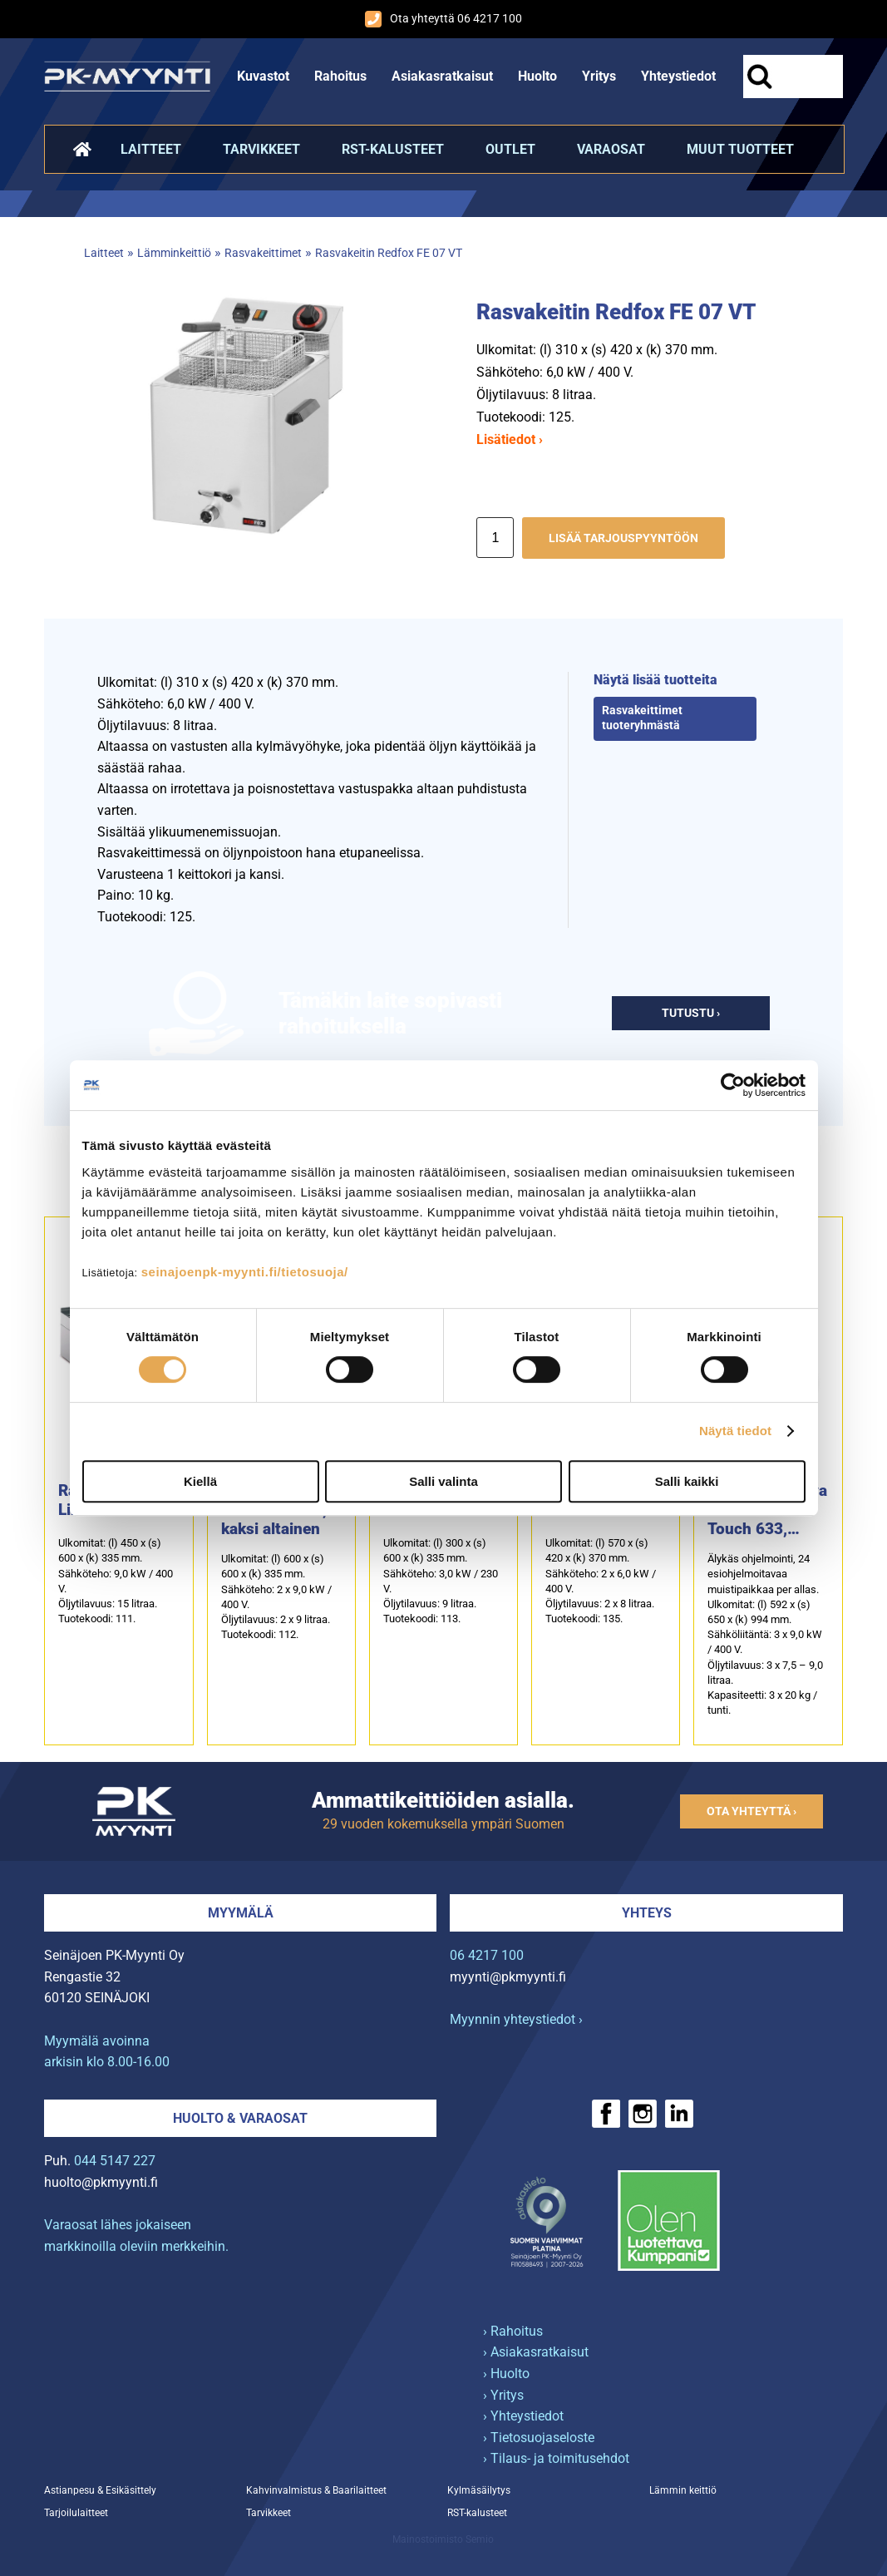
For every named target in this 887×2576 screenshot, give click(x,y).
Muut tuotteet (740, 149)
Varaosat (611, 149)
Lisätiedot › (509, 439)
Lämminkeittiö (174, 253)
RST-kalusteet (393, 149)
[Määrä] (495, 537)
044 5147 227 (114, 2161)
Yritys (599, 76)
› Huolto (506, 2373)
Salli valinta (443, 1481)
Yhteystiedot (678, 76)
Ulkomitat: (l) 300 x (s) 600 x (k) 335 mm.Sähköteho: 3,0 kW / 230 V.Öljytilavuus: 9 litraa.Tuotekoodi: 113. (440, 1581)
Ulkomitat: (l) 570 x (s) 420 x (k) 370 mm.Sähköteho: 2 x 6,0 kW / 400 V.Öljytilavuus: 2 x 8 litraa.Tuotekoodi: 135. (600, 1581)
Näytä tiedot (735, 1431)
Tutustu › (691, 1013)
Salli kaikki (687, 1481)
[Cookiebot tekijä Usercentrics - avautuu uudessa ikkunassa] (733, 1085)
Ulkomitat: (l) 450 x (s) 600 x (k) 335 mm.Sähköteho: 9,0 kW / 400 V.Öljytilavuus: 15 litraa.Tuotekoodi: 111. (115, 1581)
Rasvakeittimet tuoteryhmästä (642, 718)
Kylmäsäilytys (478, 2490)
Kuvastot (263, 76)
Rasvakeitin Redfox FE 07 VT (388, 253)
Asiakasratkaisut (442, 76)
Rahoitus (340, 76)
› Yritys (503, 2395)
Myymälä (240, 1913)
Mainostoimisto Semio (443, 2539)
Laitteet (151, 149)
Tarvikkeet (261, 149)
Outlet (510, 149)
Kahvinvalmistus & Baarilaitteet (316, 2490)
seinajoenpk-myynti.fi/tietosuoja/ (244, 1272)
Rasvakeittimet (263, 253)
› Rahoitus (513, 2331)
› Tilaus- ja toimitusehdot (556, 2458)
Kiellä (200, 1481)
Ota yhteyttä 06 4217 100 (443, 19)
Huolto (537, 76)
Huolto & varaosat (240, 2118)
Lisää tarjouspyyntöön (623, 538)
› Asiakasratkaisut (536, 2352)
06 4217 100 (487, 1955)
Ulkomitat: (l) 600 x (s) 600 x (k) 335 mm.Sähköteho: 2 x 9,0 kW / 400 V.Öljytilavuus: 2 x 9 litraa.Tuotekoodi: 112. (276, 1596)
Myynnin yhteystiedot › (516, 2019)
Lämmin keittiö (683, 2490)
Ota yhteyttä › (751, 1811)
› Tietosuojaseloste (538, 2437)
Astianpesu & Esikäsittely (100, 2490)
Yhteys (647, 1913)
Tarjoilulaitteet (76, 2513)
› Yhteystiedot (523, 2416)
